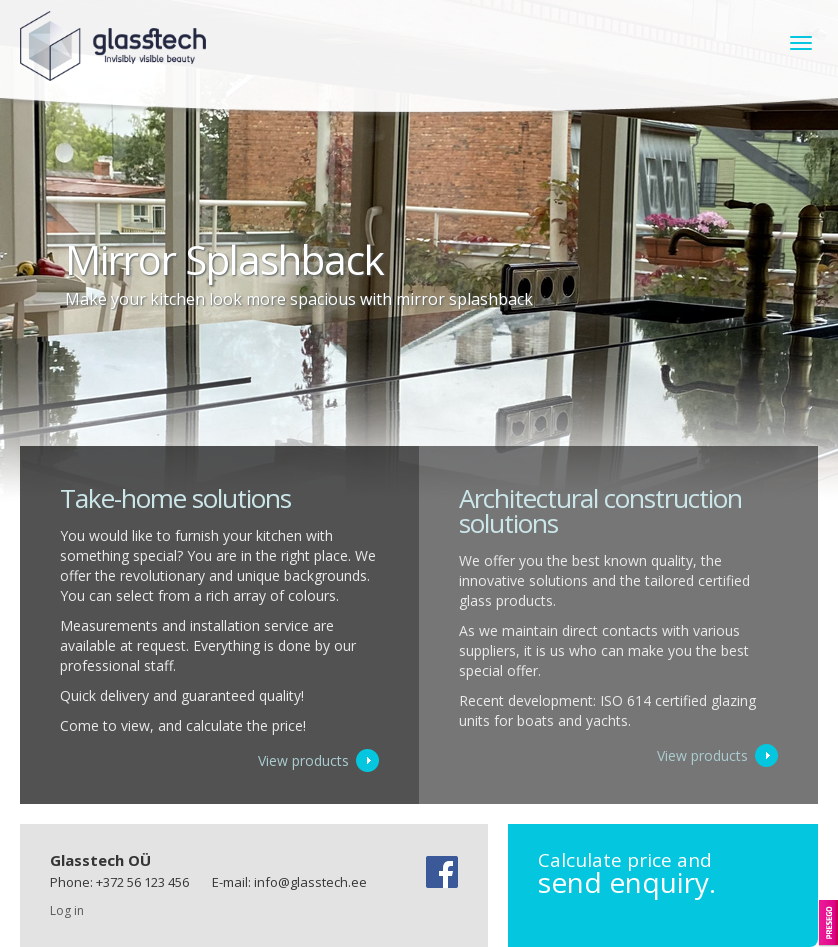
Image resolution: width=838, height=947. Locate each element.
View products (303, 760)
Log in (67, 910)
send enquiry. (663, 874)
